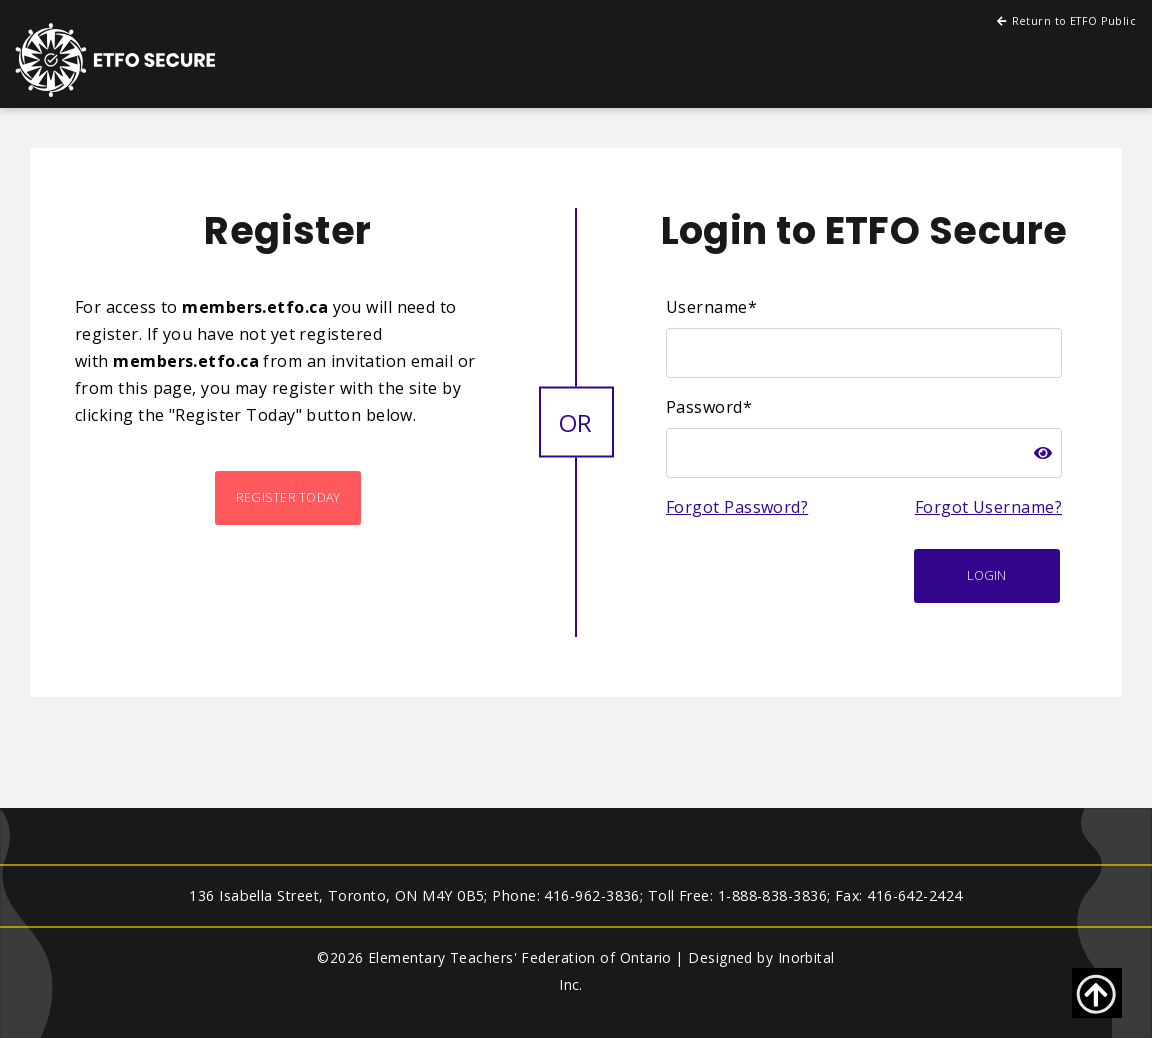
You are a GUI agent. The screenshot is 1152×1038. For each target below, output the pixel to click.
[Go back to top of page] (1097, 993)
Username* (711, 307)
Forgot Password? (737, 507)
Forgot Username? (988, 507)
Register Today (288, 497)
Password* (709, 407)
